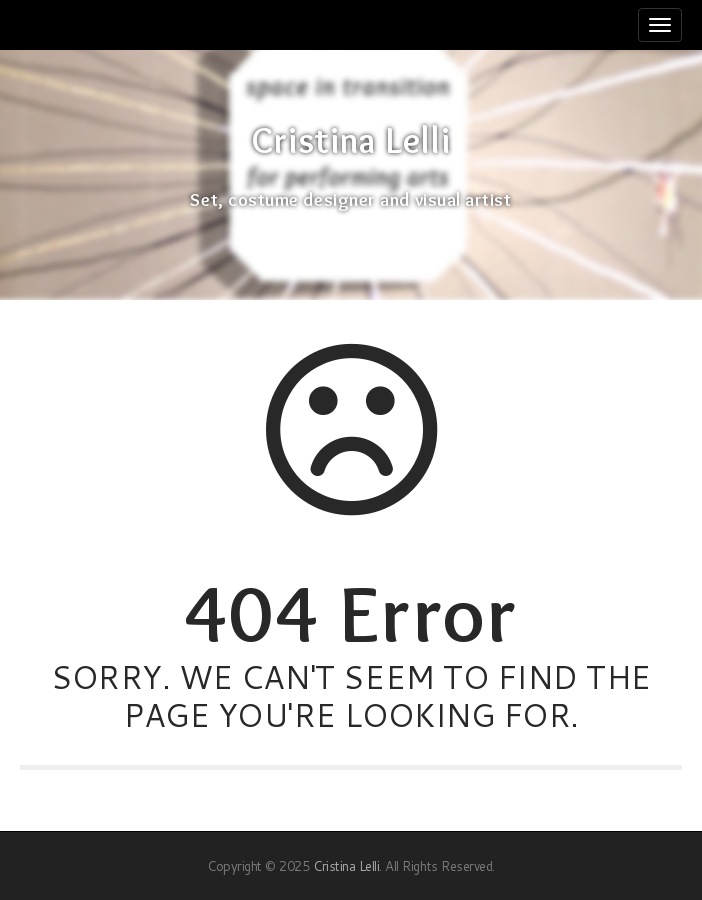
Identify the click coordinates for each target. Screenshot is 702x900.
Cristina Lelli (351, 141)
